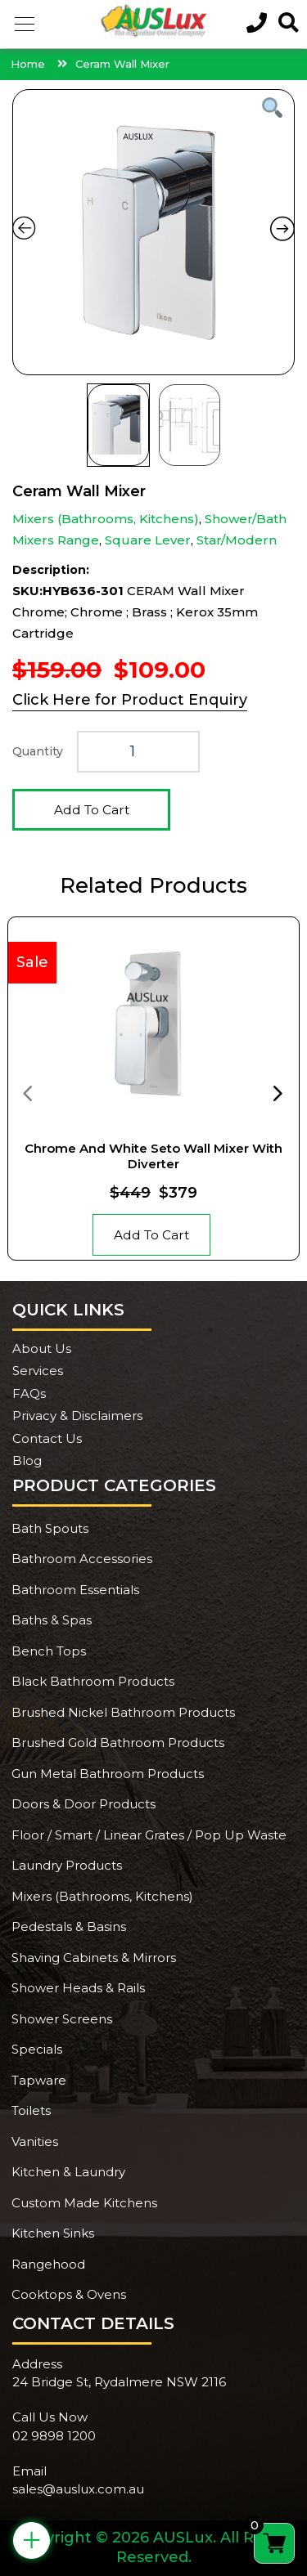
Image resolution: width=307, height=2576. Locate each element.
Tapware (38, 2080)
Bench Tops (48, 1651)
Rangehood (48, 2264)
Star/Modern (236, 540)
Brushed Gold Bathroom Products (117, 1742)
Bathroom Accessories (81, 1558)
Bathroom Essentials (75, 1589)
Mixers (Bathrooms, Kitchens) (105, 518)
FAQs (29, 1393)
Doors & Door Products (83, 1804)
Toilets (31, 2110)
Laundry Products (66, 1865)
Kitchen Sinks (52, 2233)
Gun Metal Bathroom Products (107, 1773)
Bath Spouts (49, 1528)
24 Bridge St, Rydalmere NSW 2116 (119, 2382)
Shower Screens (61, 2019)
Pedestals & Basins (68, 1926)
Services (37, 1370)
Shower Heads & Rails (78, 1988)
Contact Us (47, 1438)
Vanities (34, 2141)
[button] (24, 24)
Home (28, 63)
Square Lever (148, 540)
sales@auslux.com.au (78, 2489)
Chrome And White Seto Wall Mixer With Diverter (153, 1156)
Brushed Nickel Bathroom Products (123, 1712)
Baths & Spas (51, 1620)
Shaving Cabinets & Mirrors (93, 1957)
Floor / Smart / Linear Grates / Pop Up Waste (149, 1835)
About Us (41, 1348)
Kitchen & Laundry (68, 2172)
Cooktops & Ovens (68, 2294)
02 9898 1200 (54, 2436)
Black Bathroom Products (92, 1681)
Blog (27, 1460)
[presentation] (27, 1092)
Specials (36, 2049)
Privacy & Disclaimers (77, 1415)
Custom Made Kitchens (84, 2203)
